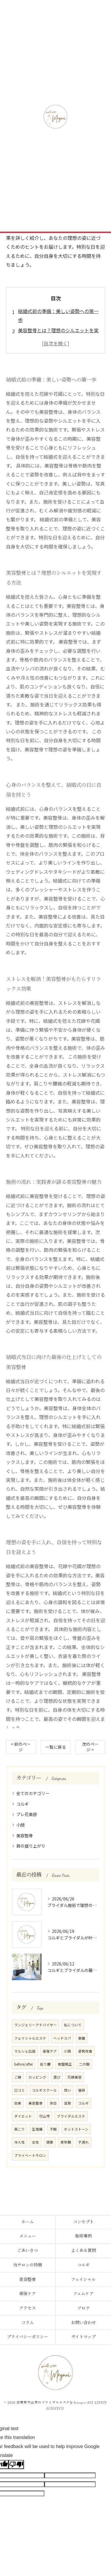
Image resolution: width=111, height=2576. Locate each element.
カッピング (37, 2077)
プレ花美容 (26, 1814)
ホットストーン (76, 2129)
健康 (49, 2142)
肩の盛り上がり (30, 1846)
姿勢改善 (85, 2051)
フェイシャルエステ (30, 2038)
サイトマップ (83, 2336)
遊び (56, 2077)
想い (67, 2090)
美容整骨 (24, 1835)
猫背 (81, 2090)
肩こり (19, 2129)
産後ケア (50, 2051)
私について (73, 2024)
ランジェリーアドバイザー (35, 2024)
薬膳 (81, 2038)
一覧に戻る (55, 1747)
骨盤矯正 (65, 2064)
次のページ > (90, 1746)
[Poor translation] (16, 2464)
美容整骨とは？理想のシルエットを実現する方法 (58, 335)
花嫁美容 (74, 2077)
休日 (53, 2103)
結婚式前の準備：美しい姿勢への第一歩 (58, 315)
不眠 (53, 2129)
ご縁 (17, 2077)
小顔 (20, 1825)
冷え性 (19, 2142)
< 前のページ (21, 1746)
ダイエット (23, 2116)
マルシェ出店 (25, 2051)
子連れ (83, 2142)
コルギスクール (44, 2090)
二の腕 (84, 2064)
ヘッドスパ (62, 2038)
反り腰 (45, 2064)
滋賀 (67, 2103)
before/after (23, 2064)
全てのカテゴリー (32, 1793)
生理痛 (37, 2129)
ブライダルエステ (71, 2116)
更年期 (65, 2142)
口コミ (19, 2090)
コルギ (22, 1804)
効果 (17, 2103)
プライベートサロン (30, 2155)
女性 (35, 2142)
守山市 (44, 2116)
